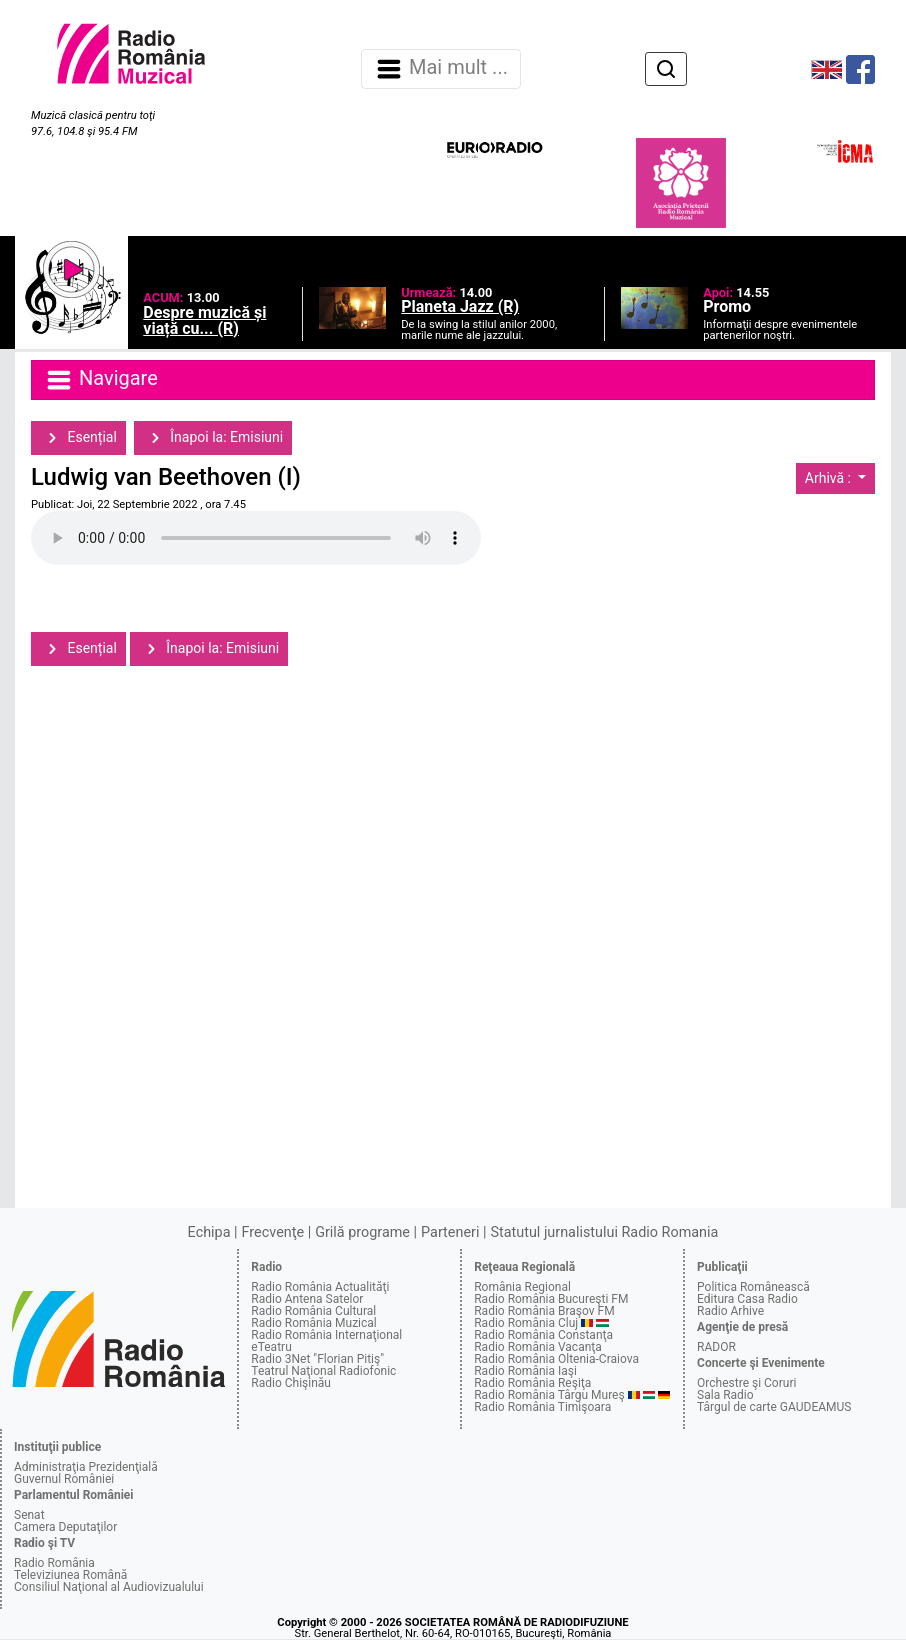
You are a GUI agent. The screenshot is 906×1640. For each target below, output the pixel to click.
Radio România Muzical (313, 1323)
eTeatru (271, 1347)
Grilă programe (362, 1232)
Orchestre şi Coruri (746, 1383)
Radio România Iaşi (525, 1371)
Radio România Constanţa (543, 1335)
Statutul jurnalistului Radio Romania (604, 1232)
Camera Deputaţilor (65, 1527)
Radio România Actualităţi (320, 1287)
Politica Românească (753, 1287)
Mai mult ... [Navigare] (441, 69)
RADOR (716, 1347)
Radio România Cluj (526, 1323)
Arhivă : (830, 478)
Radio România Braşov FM (544, 1311)
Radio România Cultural (313, 1311)
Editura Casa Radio (747, 1299)
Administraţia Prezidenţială (86, 1467)
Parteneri (450, 1232)
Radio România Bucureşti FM (551, 1299)
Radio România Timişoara (542, 1407)
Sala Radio (725, 1395)
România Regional (522, 1287)
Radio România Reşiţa (532, 1383)
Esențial (78, 438)
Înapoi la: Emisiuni (213, 438)
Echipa (209, 1232)
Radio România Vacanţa (538, 1347)
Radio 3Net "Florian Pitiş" (317, 1359)
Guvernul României (64, 1479)
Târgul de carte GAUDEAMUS (774, 1407)
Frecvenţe (273, 1232)
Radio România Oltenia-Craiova (556, 1359)
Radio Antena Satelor (307, 1299)
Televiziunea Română (70, 1575)
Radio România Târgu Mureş (549, 1395)
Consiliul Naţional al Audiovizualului (109, 1587)
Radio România (54, 1563)
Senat (29, 1515)
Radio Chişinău (291, 1383)
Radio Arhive (730, 1311)
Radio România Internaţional (326, 1335)
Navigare (101, 380)
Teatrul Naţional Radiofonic (323, 1371)
